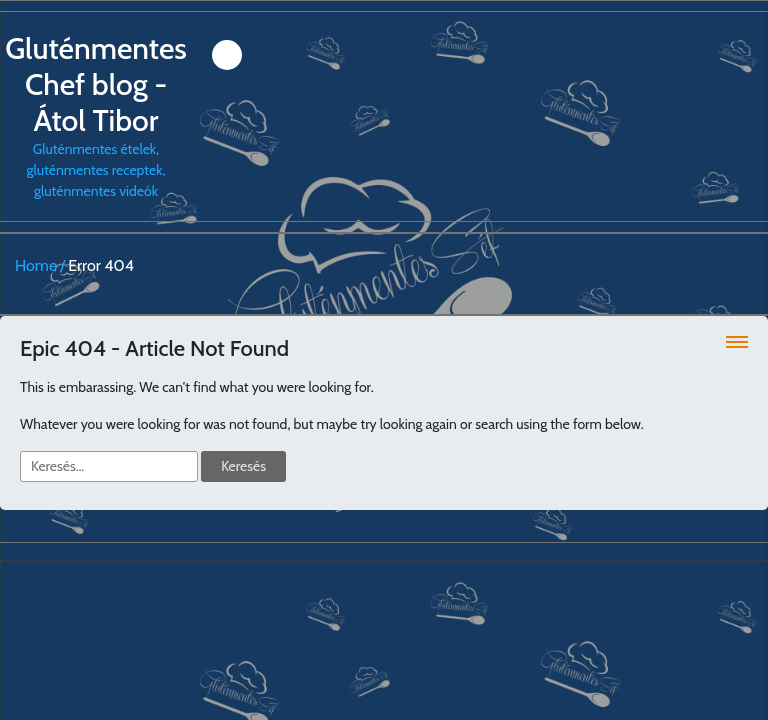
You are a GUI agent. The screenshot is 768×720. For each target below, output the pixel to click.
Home (36, 265)
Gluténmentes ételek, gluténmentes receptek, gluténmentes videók (96, 115)
